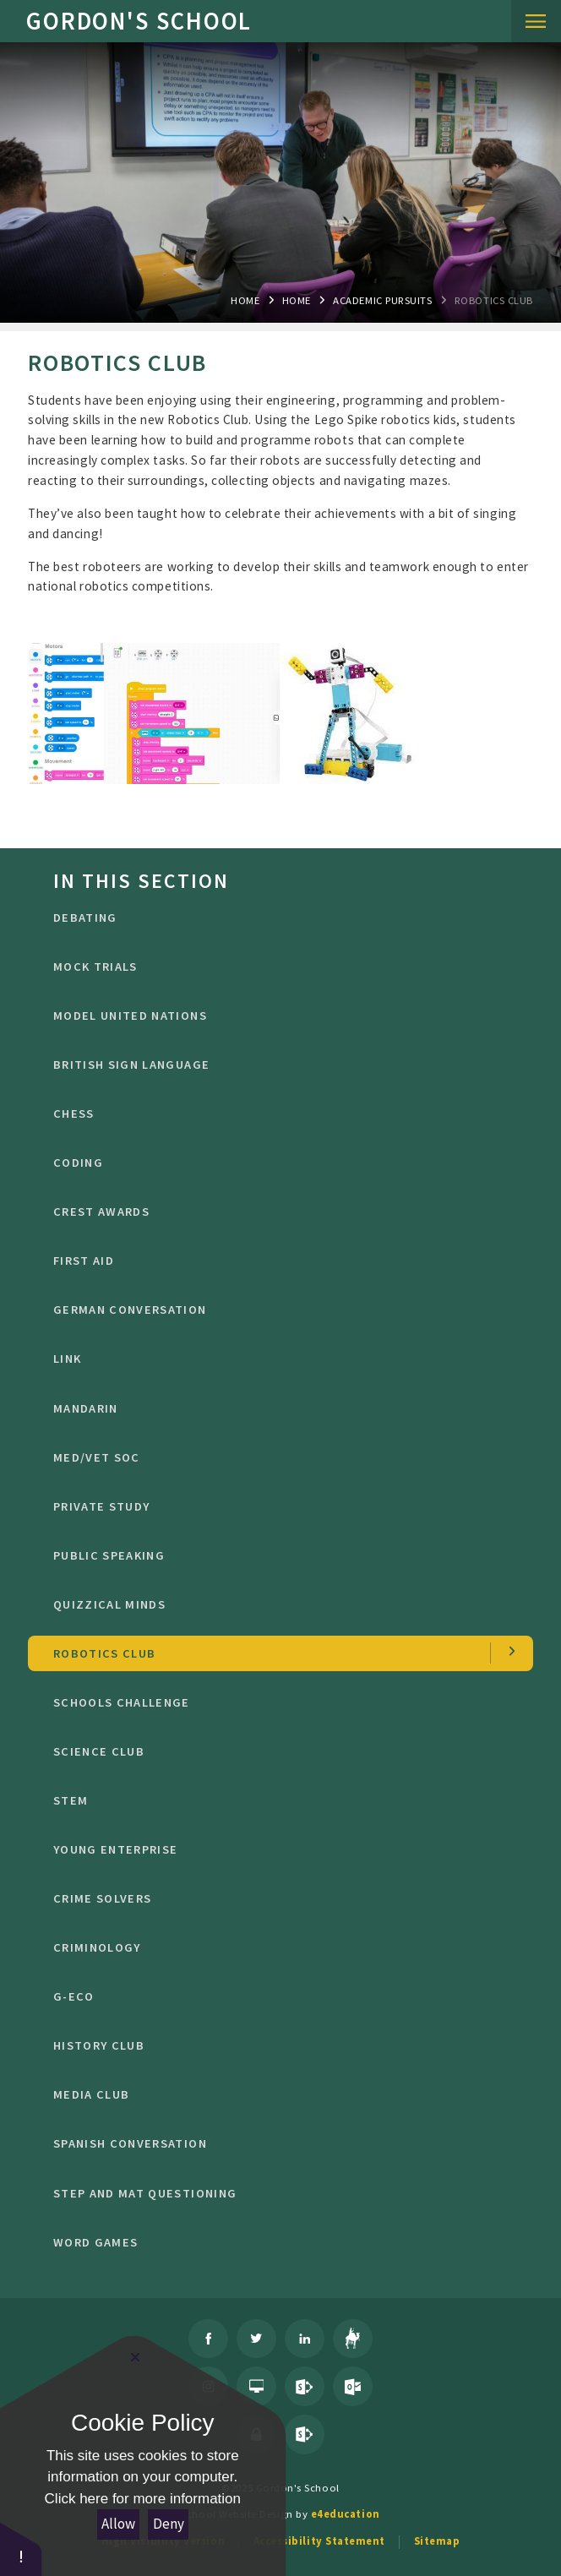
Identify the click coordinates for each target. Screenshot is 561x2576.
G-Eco (280, 1996)
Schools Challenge (280, 1702)
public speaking (280, 1555)
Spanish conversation (280, 2143)
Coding (280, 1162)
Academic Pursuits (382, 300)
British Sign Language (280, 1064)
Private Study (280, 1506)
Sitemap (437, 2540)
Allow (118, 2523)
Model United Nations (280, 1015)
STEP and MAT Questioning (280, 2193)
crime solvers (280, 1898)
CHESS (280, 1113)
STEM (280, 1800)
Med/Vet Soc (280, 1457)
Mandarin (280, 1408)
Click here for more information (143, 2499)
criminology (280, 1947)
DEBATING (280, 917)
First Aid (280, 1260)
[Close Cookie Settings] (135, 2357)
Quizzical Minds (280, 1604)
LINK (280, 1358)
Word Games (280, 2242)
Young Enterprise (280, 1849)
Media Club (280, 2094)
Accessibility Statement (319, 2540)
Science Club (280, 1751)
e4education (345, 2513)
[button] (21, 2548)
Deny (168, 2523)
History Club (280, 2045)
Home (245, 300)
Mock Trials (280, 966)
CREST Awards (280, 1211)
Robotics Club (494, 300)
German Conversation (280, 1309)
